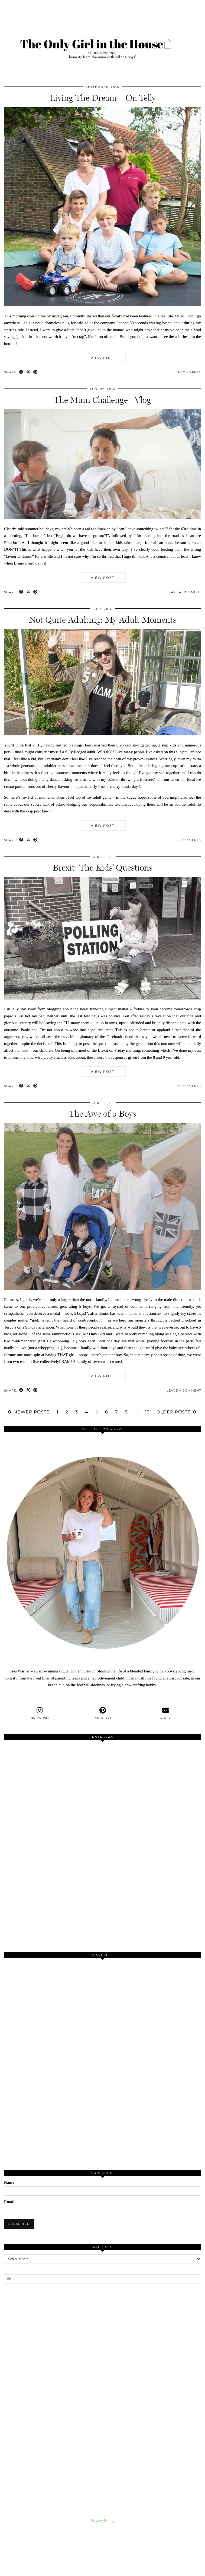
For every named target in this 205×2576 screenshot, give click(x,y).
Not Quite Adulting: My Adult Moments (102, 620)
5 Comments (189, 840)
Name (9, 2182)
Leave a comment (184, 592)
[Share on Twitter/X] (28, 372)
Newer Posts (29, 1412)
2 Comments (189, 1086)
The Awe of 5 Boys (102, 1113)
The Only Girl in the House (46, 2567)
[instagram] (39, 1713)
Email (9, 2202)
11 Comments (189, 372)
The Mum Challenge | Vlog (102, 400)
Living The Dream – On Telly (103, 98)
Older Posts (177, 1412)
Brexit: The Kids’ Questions (102, 867)
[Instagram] (53, 1793)
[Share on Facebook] (21, 372)
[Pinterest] (53, 2011)
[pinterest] (102, 1713)
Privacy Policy (103, 2520)
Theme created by (176, 2570)
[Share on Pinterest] (35, 372)
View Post (102, 358)
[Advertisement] (102, 2393)
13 (147, 1412)
